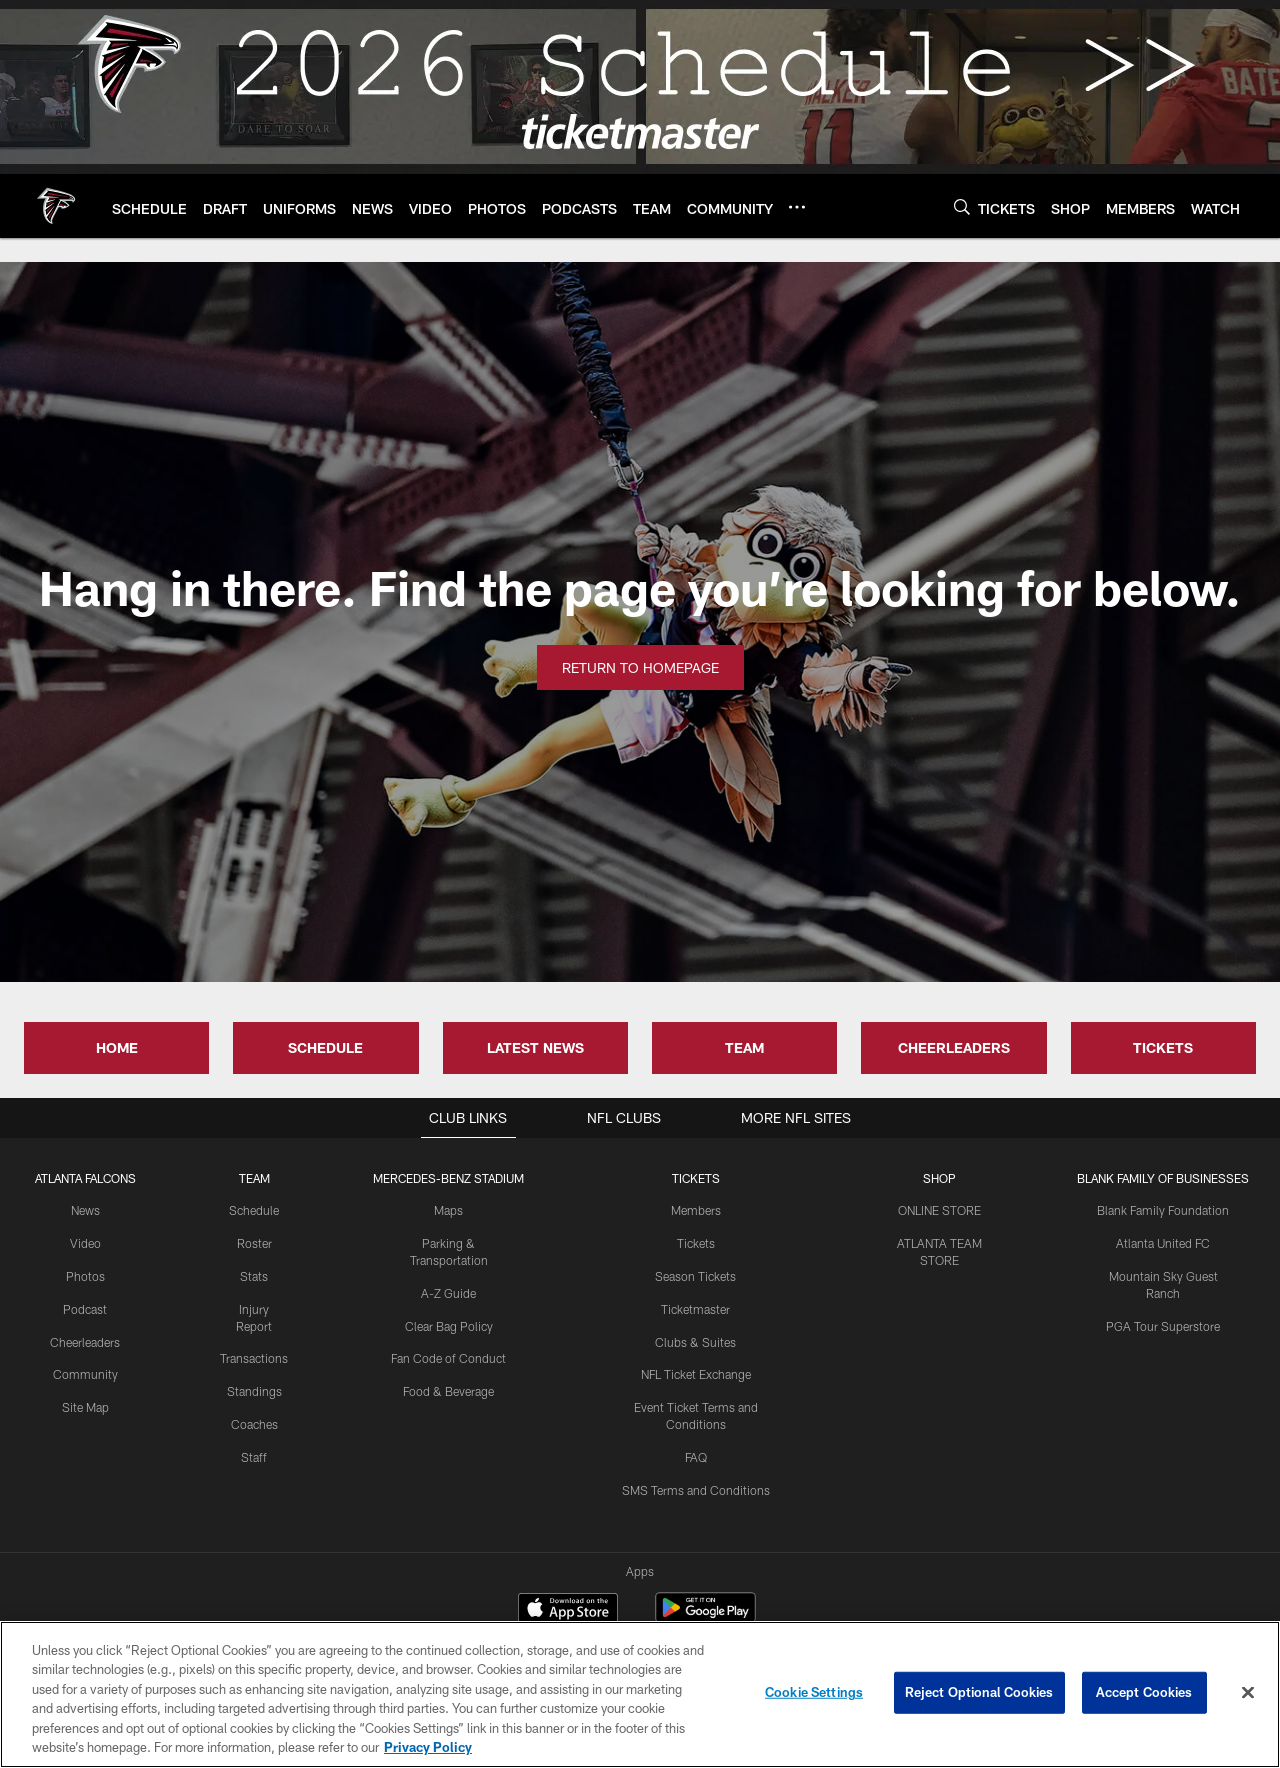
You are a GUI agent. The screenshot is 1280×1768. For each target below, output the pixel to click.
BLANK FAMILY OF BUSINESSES (1163, 1178)
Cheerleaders (85, 1342)
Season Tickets (695, 1276)
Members (696, 1210)
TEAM (744, 1047)
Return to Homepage (640, 667)
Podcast (85, 1309)
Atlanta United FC (1163, 1243)
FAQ (696, 1457)
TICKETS (1163, 1047)
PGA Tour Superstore (1163, 1326)
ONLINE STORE (939, 1210)
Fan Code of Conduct (448, 1358)
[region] (640, 1694)
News (85, 1210)
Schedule (254, 1210)
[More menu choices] (797, 207)
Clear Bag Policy (449, 1326)
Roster (254, 1243)
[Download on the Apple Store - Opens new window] (568, 1535)
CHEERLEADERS (954, 1047)
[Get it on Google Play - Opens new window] (705, 1542)
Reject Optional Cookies (979, 1692)
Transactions (254, 1358)
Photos (85, 1276)
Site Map (85, 1407)
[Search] (962, 206)
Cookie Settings (814, 1692)
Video (85, 1243)
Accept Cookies (1144, 1692)
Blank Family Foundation (1163, 1210)
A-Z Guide (448, 1293)
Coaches (254, 1424)
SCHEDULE (325, 1047)
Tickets (696, 1243)
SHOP (939, 1178)
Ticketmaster (695, 1309)
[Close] (1248, 1693)
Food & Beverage (448, 1391)
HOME (117, 1047)
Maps (448, 1210)
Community (85, 1374)
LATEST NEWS (535, 1047)
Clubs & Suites (695, 1342)
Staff (254, 1457)
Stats (254, 1276)
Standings (254, 1391)
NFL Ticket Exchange (696, 1374)
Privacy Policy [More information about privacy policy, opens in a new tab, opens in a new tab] (428, 1747)
